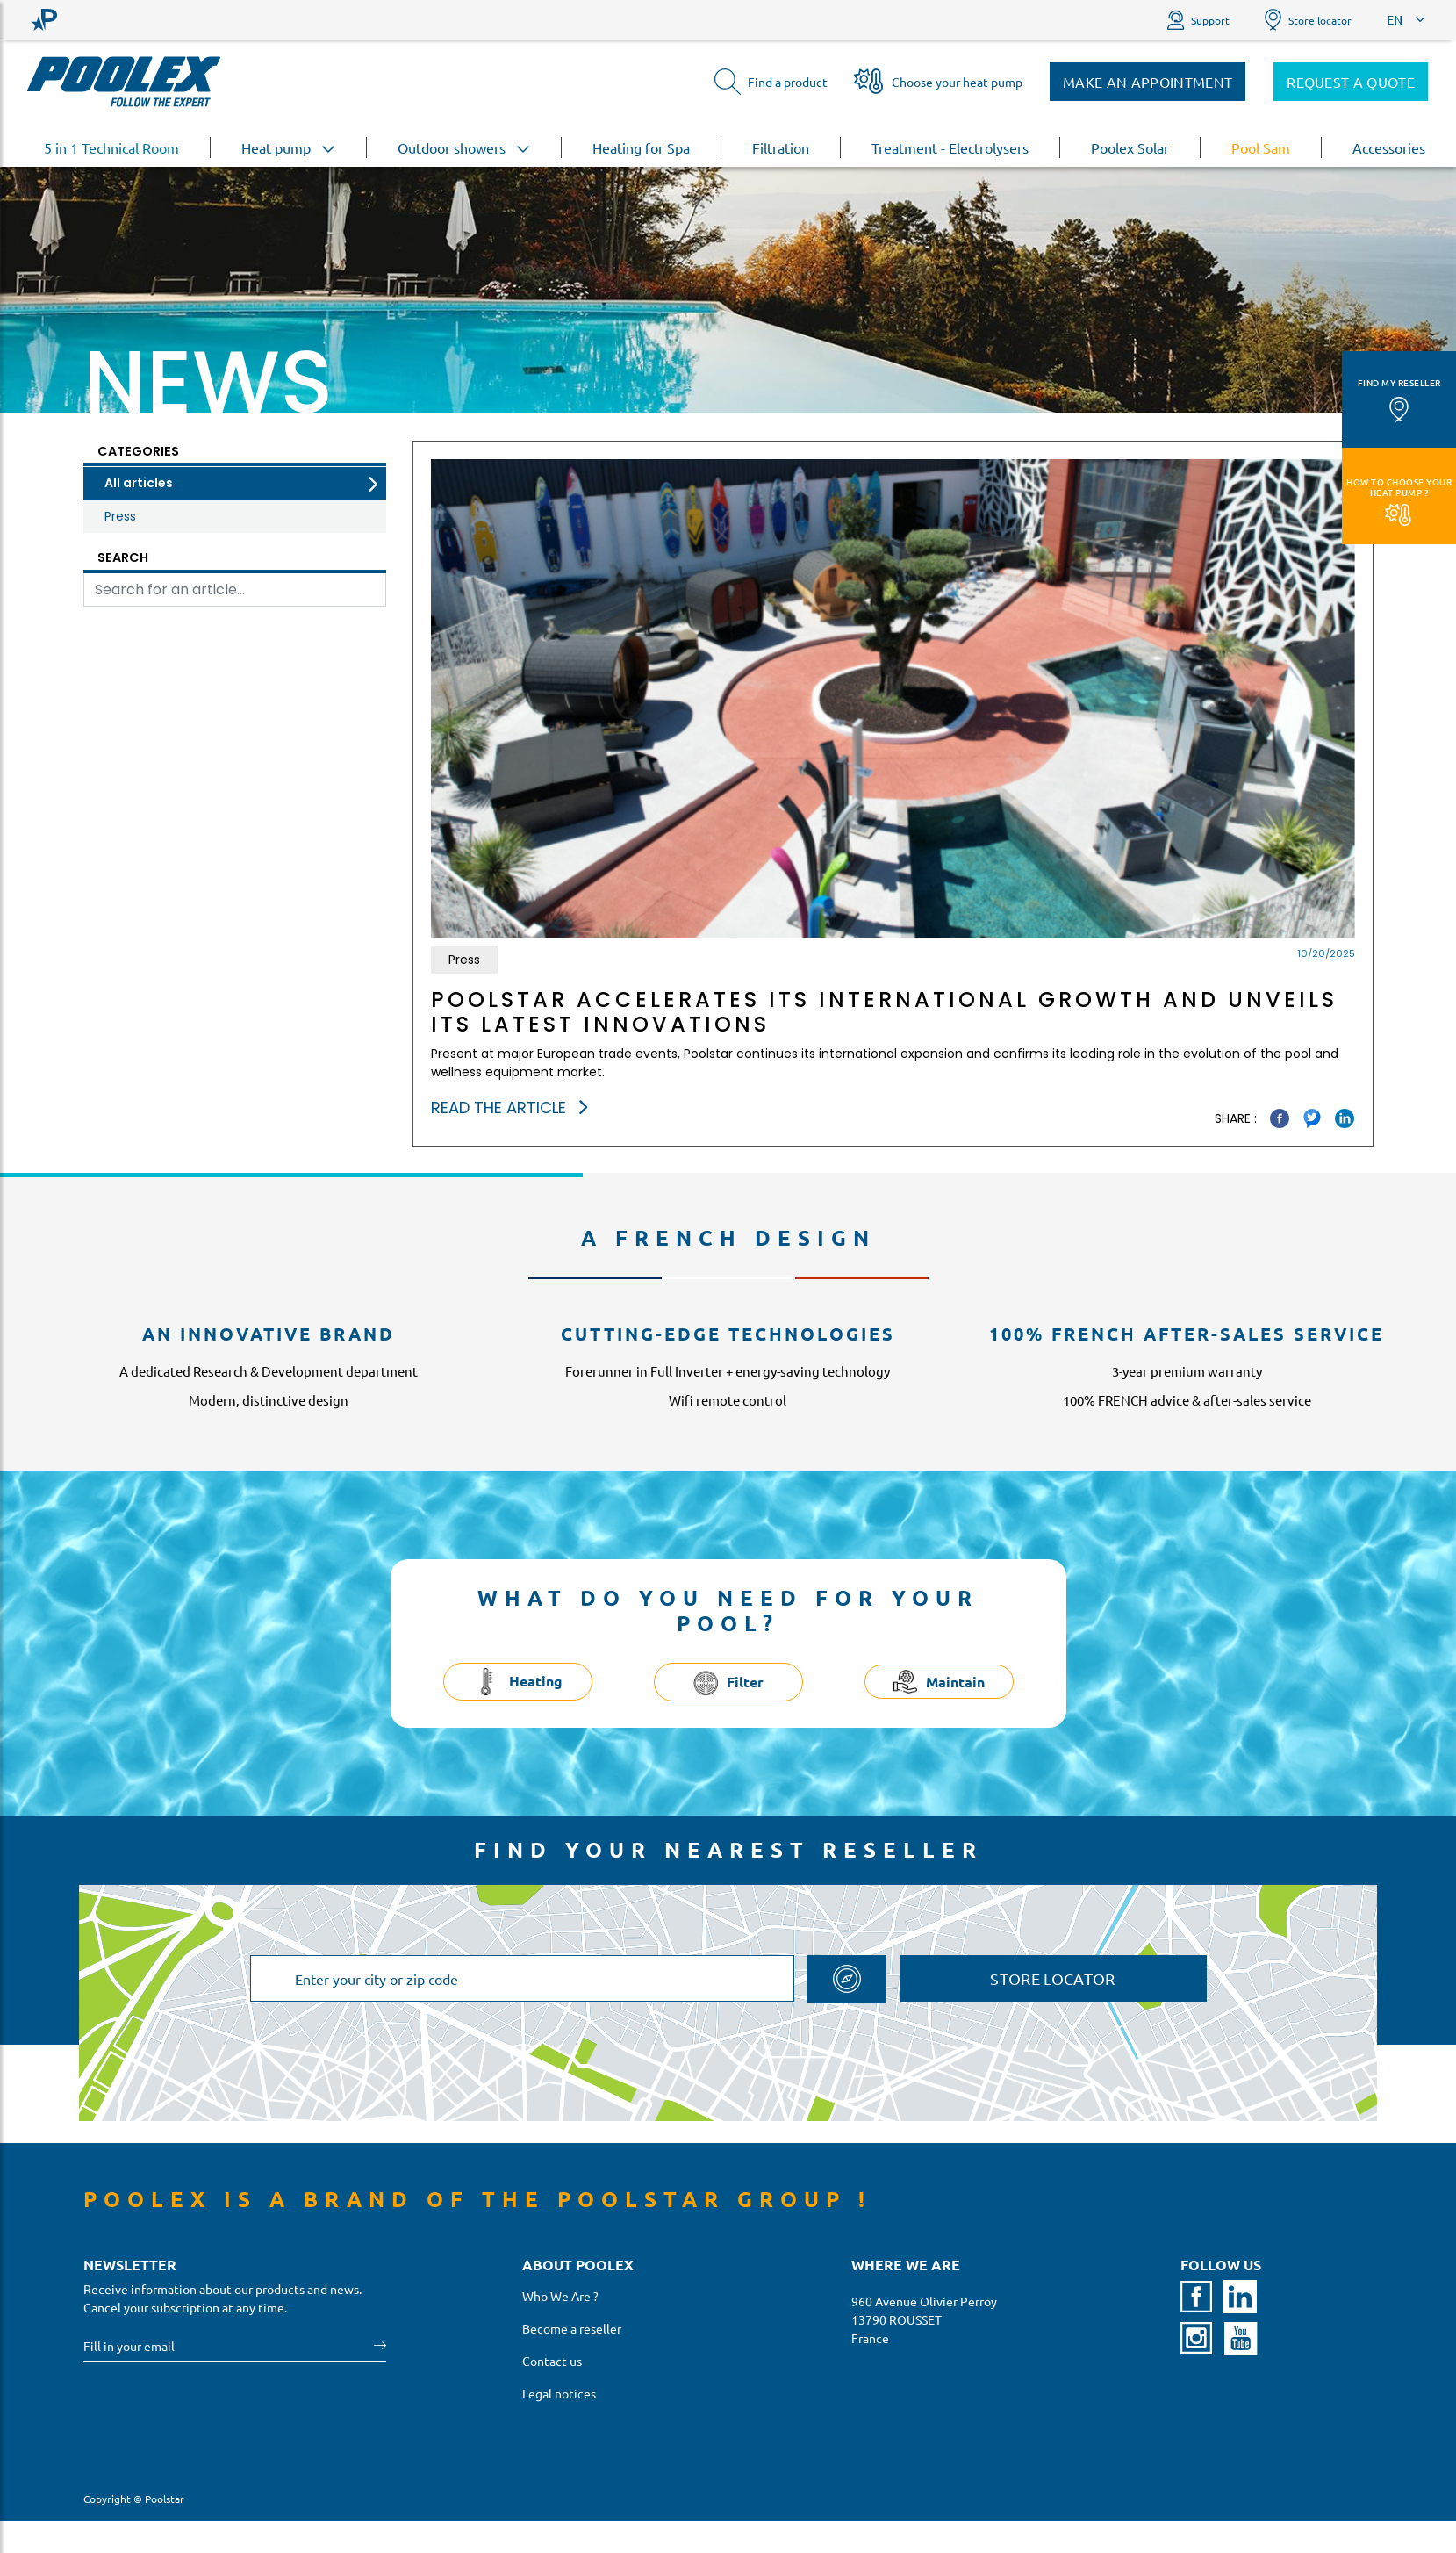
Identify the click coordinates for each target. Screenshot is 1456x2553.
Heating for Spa (641, 147)
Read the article (509, 1107)
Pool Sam (1260, 147)
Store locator (1308, 20)
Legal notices (559, 2393)
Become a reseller (571, 2328)
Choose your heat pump (938, 82)
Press (120, 516)
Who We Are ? (560, 2296)
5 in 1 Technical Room (111, 147)
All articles (138, 483)
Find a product (771, 81)
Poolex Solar (1130, 147)
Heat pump (288, 147)
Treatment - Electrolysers (950, 147)
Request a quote (1351, 81)
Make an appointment (1147, 81)
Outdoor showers (464, 147)
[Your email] (229, 2346)
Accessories (1388, 147)
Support (1198, 20)
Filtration (780, 147)
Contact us (552, 2361)
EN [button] (1394, 19)
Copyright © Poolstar (133, 2499)
